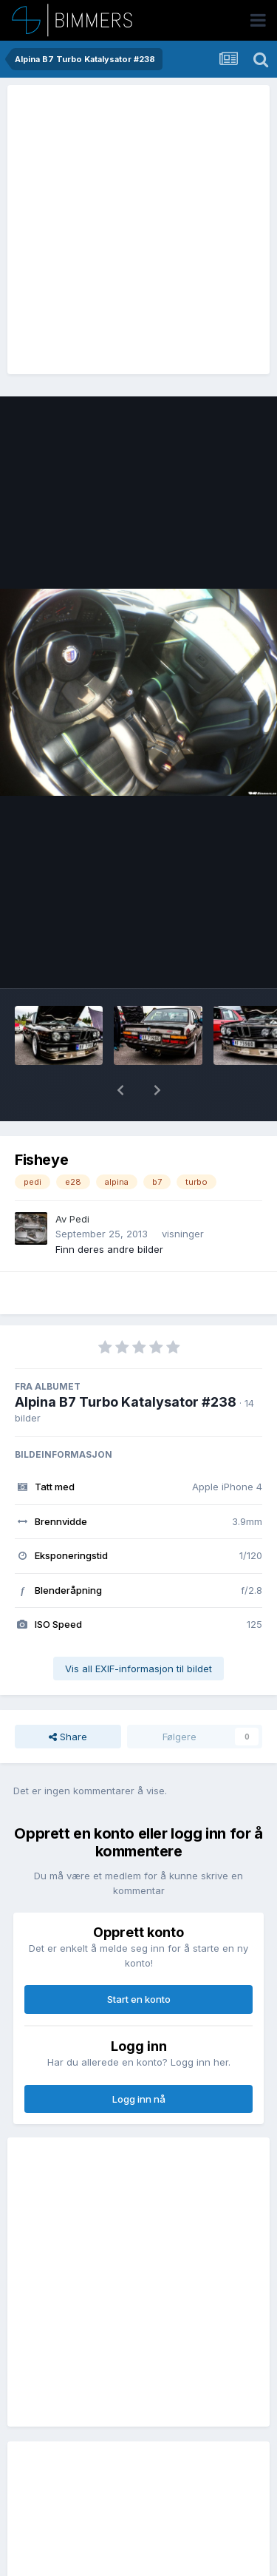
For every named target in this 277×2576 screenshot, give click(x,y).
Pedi (79, 1219)
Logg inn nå (138, 2099)
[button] (120, 1090)
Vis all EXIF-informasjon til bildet (138, 1668)
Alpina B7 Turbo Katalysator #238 (125, 1402)
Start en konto (139, 1999)
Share (68, 1736)
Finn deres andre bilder (109, 1249)
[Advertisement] (138, 229)
